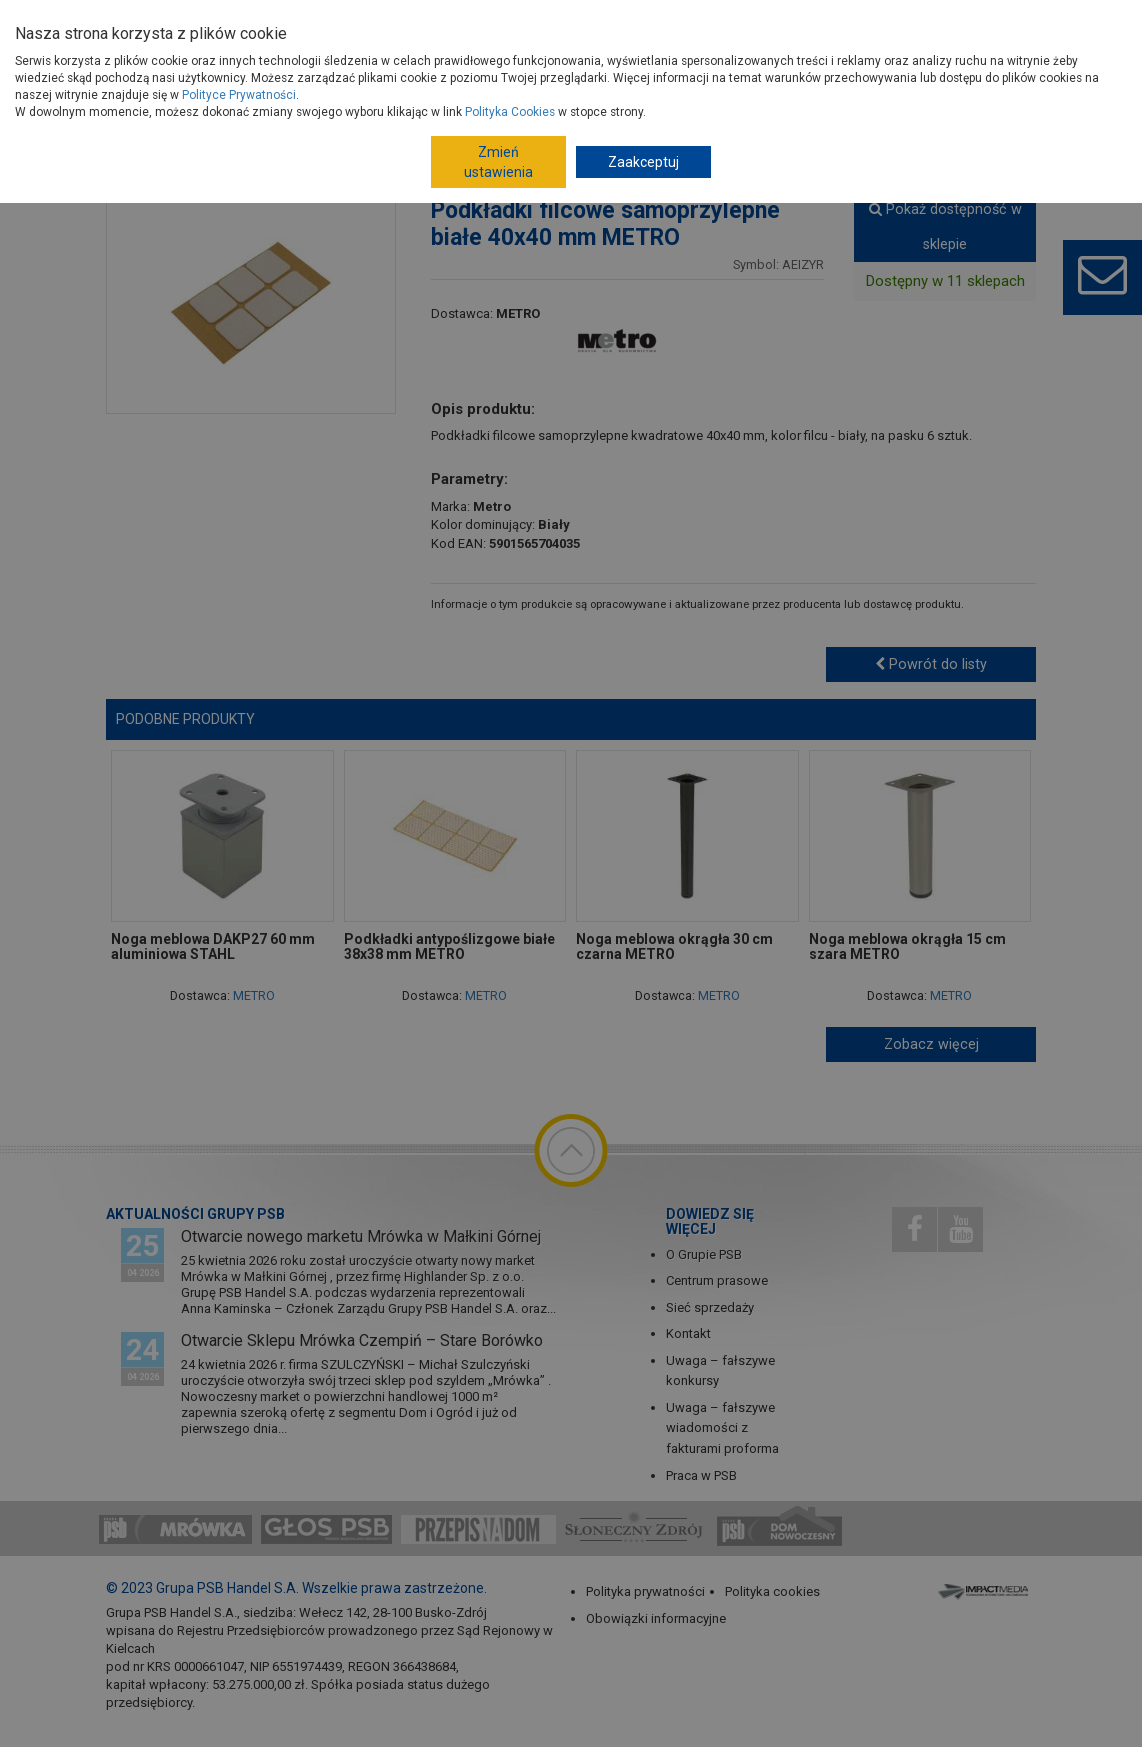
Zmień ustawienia (498, 162)
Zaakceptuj (643, 162)
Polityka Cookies (510, 112)
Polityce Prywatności (239, 95)
